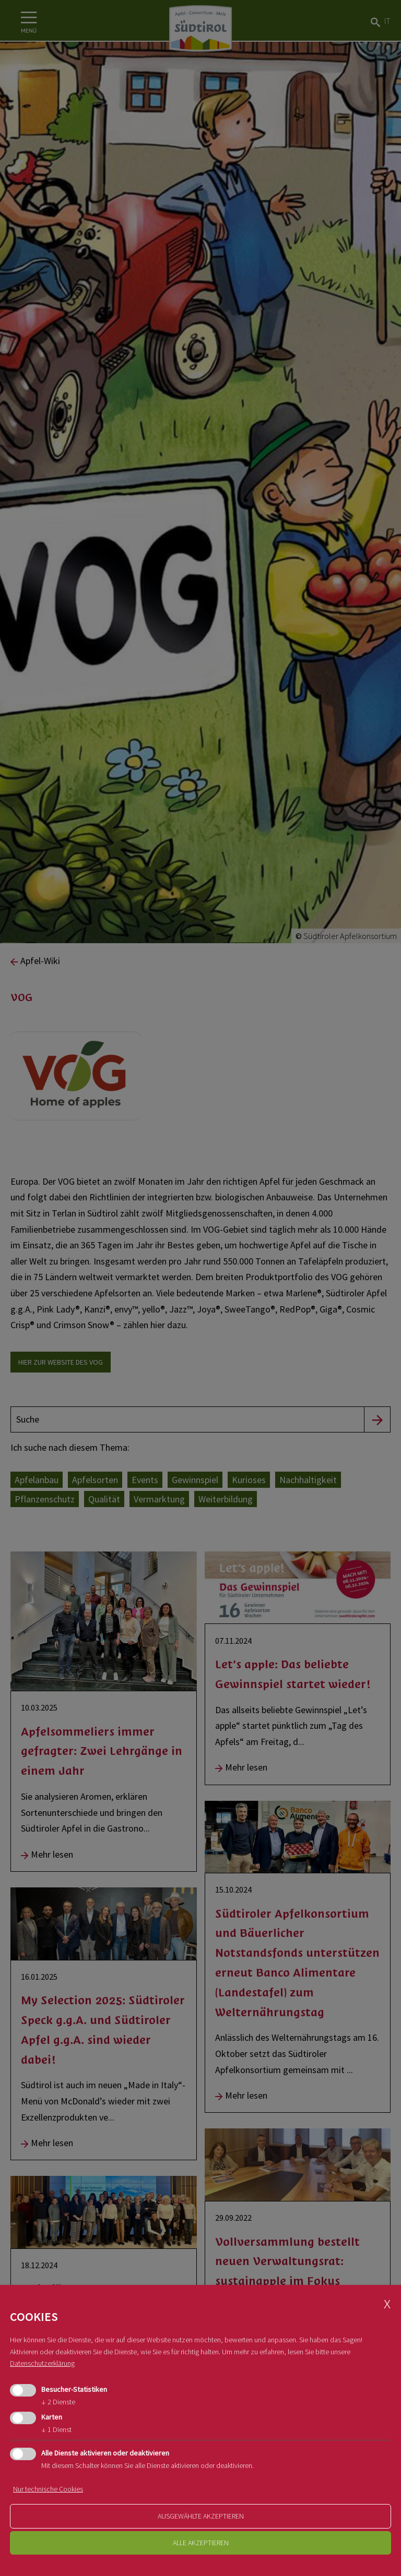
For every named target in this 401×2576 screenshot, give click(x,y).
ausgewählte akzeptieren (201, 2516)
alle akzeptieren (201, 2542)
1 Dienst (56, 2429)
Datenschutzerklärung (42, 2363)
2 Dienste (58, 2401)
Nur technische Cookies (48, 2489)
